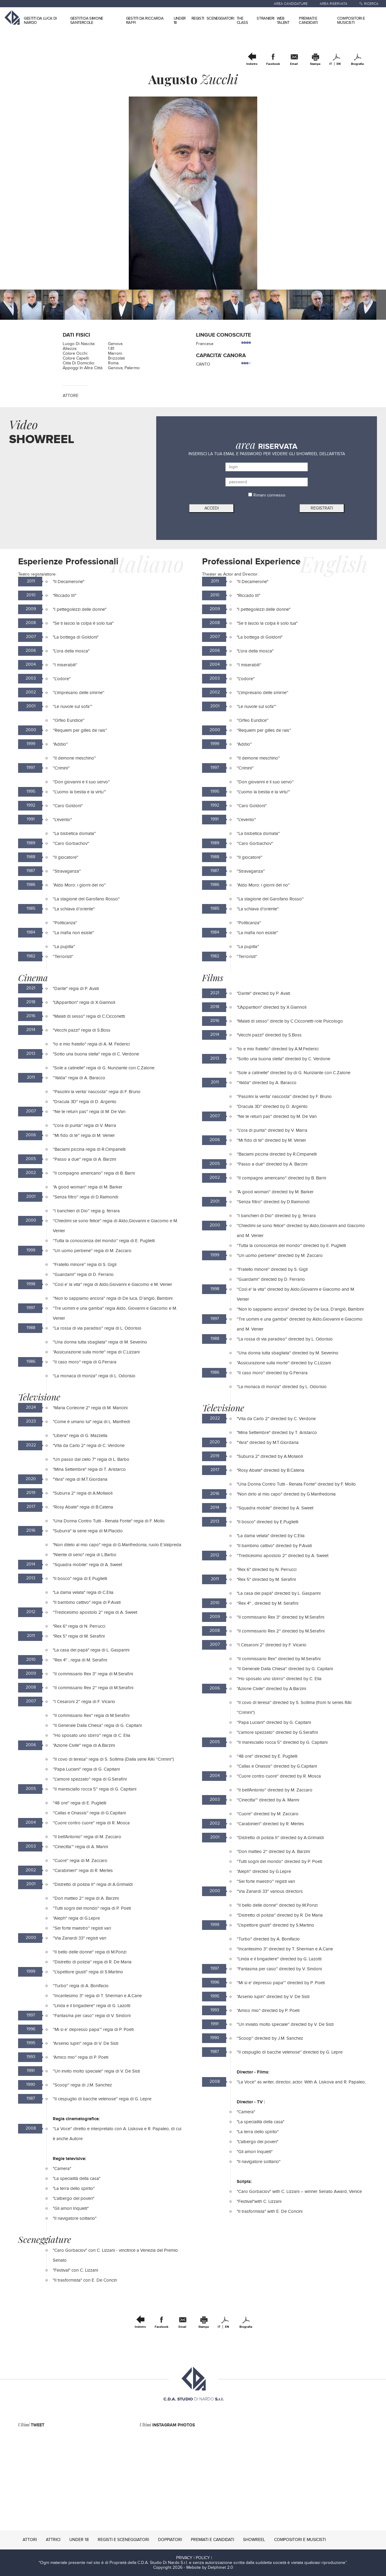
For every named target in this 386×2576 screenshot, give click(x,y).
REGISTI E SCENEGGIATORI (123, 2539)
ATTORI (30, 2539)
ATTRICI (53, 2539)
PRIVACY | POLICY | (194, 2557)
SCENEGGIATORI (220, 18)
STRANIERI (265, 18)
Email (294, 64)
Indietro (252, 64)
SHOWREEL (254, 2539)
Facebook (273, 64)
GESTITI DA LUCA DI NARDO (40, 20)
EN (338, 64)
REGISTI (197, 18)
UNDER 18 (180, 20)
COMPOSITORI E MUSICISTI (351, 20)
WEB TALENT (283, 20)
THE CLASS (242, 20)
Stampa (315, 64)
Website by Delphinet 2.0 (209, 2567)
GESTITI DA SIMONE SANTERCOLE (86, 20)
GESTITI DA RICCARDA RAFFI (144, 20)
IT (330, 64)
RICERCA (371, 4)
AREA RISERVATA (333, 4)
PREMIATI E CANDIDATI (308, 20)
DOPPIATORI (170, 2539)
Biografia (357, 64)
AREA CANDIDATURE (291, 4)
